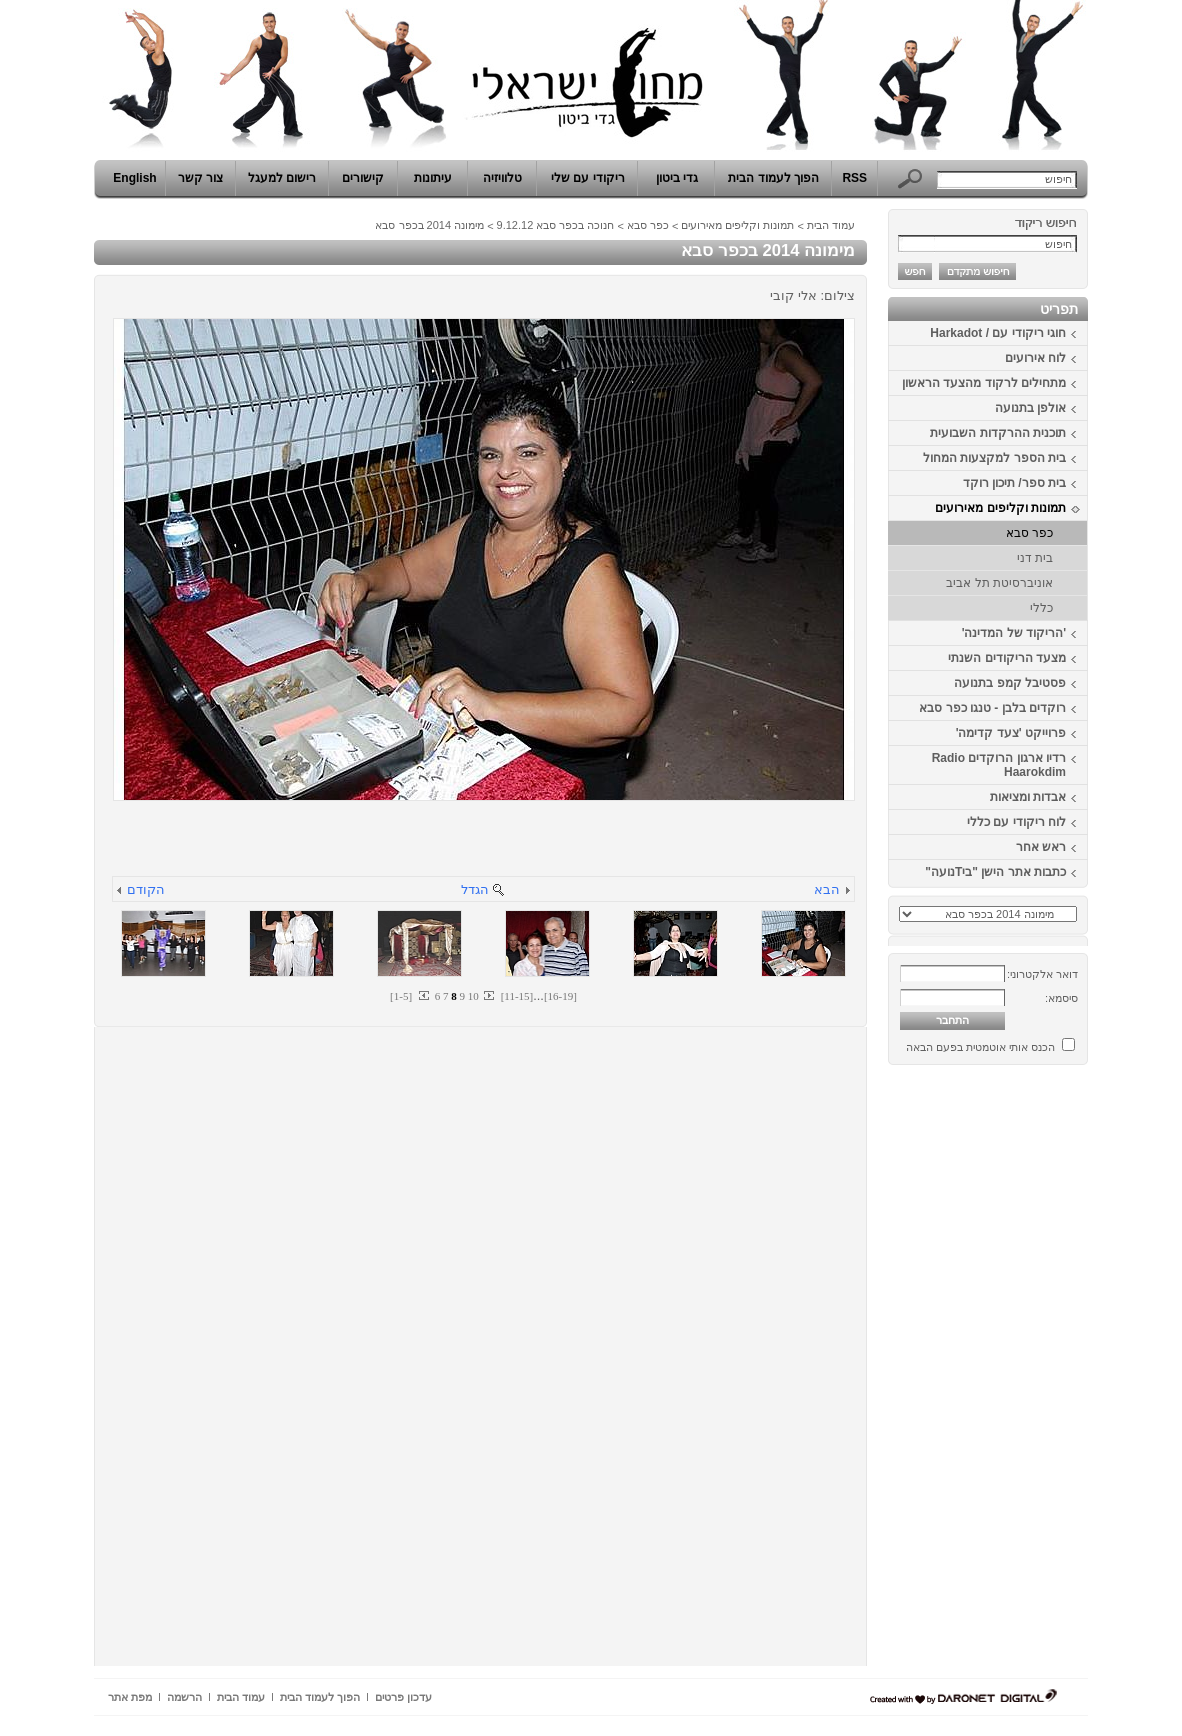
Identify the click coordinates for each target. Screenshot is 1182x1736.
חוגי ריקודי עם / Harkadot (998, 333)
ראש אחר (1041, 847)
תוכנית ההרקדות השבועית (998, 433)
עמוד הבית (831, 225)
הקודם (146, 889)
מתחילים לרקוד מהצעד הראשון (984, 383)
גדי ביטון (677, 178)
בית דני (1035, 558)
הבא (827, 889)
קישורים (363, 178)
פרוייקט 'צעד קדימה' (1011, 733)
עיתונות (433, 178)
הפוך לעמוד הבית (773, 178)
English (134, 178)
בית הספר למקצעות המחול (994, 458)
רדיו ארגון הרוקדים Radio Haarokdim (999, 765)
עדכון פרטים (403, 1697)
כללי (1041, 608)
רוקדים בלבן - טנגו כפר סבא (992, 708)
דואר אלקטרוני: (1042, 974)
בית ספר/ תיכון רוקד (1014, 483)
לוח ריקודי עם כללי (1016, 822)
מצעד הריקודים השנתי (1007, 658)
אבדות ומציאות (1028, 797)
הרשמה (184, 1697)
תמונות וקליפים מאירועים (1000, 508)
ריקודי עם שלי (588, 178)
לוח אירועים (1035, 358)
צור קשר (200, 178)
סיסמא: (1061, 998)
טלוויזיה (502, 178)
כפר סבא (1029, 533)
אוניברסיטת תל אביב (999, 583)
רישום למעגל (282, 178)
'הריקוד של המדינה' (1014, 633)
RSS (854, 178)
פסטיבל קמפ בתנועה (1010, 683)
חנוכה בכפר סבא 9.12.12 (556, 225)
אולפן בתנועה (1030, 408)
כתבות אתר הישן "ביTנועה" (995, 872)
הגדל (475, 889)
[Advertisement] (1028, 1373)
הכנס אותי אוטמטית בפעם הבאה (980, 1047)
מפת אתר (130, 1697)
